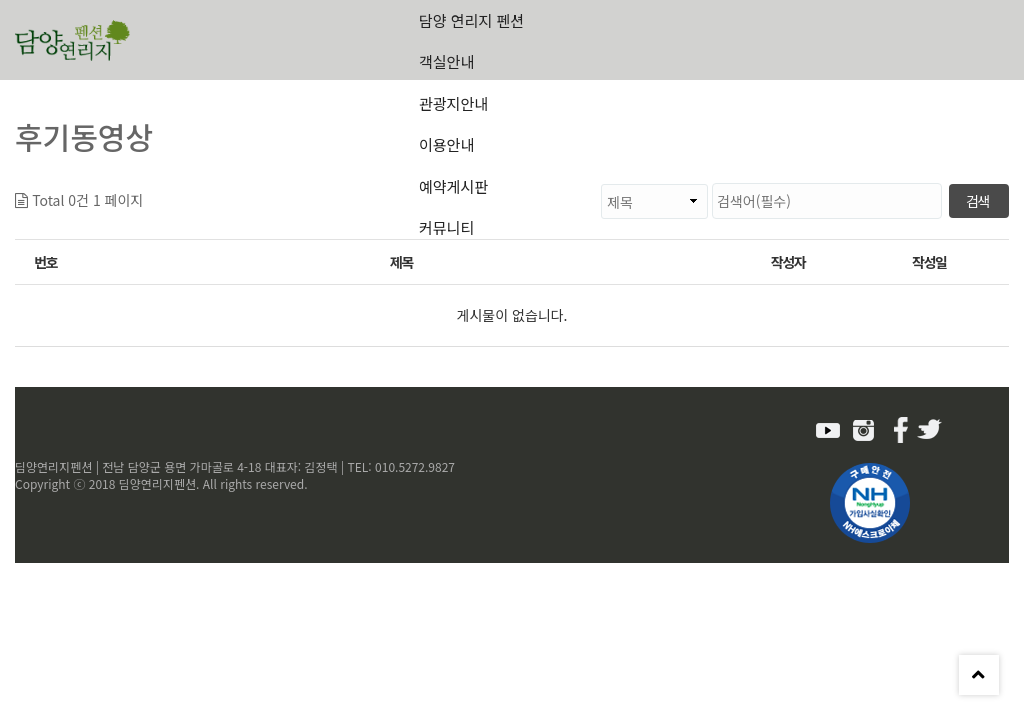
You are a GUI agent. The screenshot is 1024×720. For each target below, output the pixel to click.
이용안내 (446, 144)
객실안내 (446, 61)
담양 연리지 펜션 (471, 20)
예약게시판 (453, 186)
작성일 (929, 262)
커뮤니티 (446, 227)
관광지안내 (453, 103)
